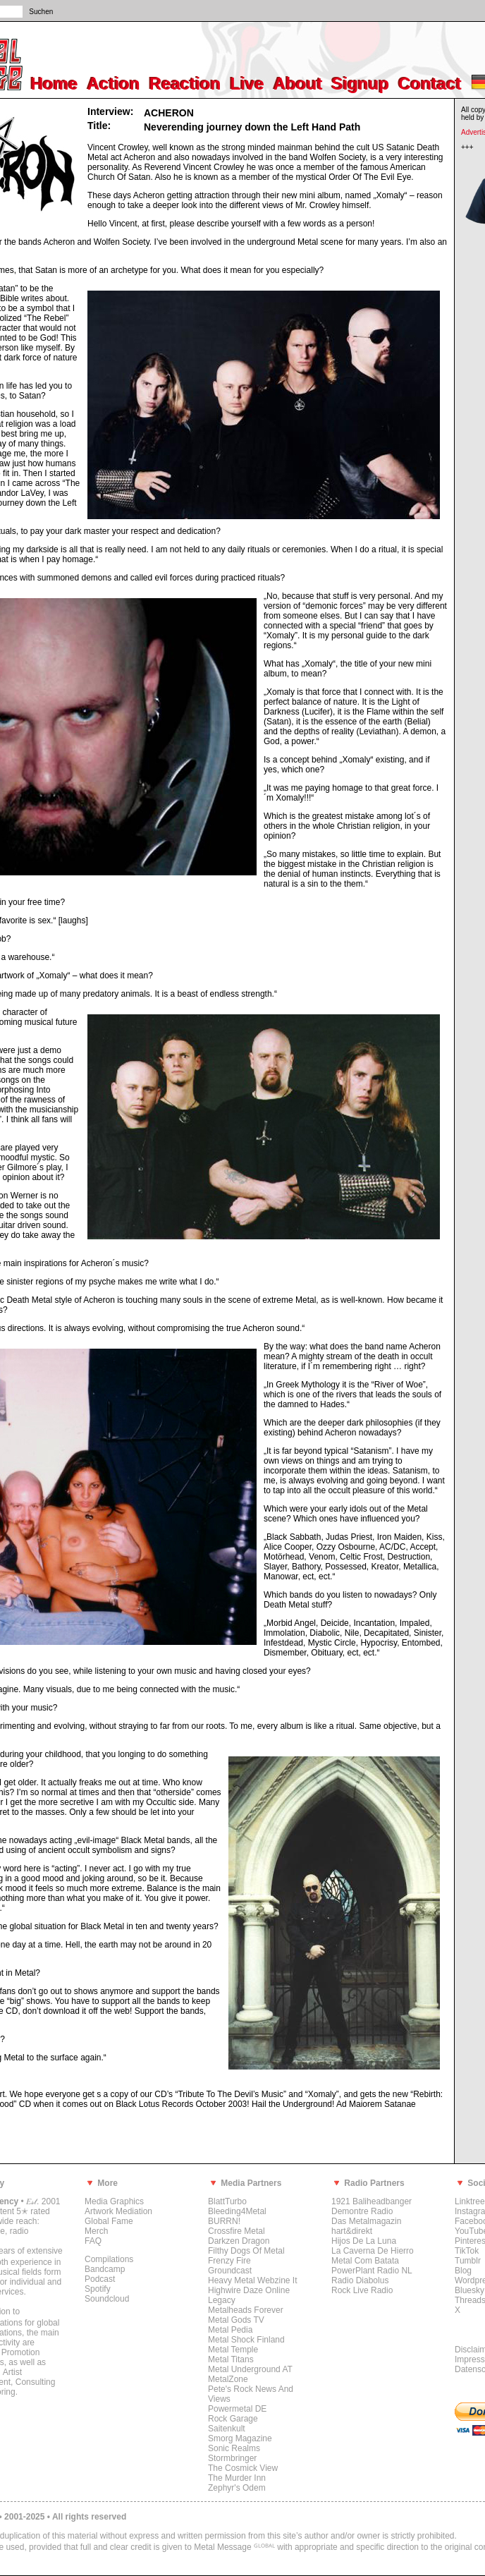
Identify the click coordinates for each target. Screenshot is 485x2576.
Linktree (470, 2201)
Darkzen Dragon (238, 2241)
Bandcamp (105, 2269)
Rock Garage (233, 2419)
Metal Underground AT (250, 2369)
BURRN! (224, 2221)
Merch (96, 2231)
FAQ (93, 2241)
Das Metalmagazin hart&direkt (366, 2226)
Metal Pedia (230, 2330)
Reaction (185, 83)
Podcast (100, 2279)
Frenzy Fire (229, 2261)
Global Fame (109, 2221)
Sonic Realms (234, 2448)
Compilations (109, 2259)
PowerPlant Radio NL (371, 2271)
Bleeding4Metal (237, 2211)
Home (54, 83)
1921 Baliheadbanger (371, 2201)
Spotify (98, 2289)
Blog (463, 2271)
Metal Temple (233, 2350)
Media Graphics (114, 2201)
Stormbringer (232, 2458)
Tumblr (468, 2261)
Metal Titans (231, 2359)
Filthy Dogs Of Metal (246, 2251)
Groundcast (230, 2271)
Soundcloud (107, 2299)
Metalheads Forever (245, 2310)
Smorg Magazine (240, 2438)
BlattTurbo (227, 2201)
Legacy (221, 2300)
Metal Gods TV (236, 2320)
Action (113, 83)
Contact (429, 83)
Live (247, 83)
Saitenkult (226, 2429)
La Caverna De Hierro (372, 2251)
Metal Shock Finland (246, 2340)
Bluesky (469, 2290)
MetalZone (228, 2379)
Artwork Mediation (118, 2211)
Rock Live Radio (362, 2290)
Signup (360, 83)
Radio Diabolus (359, 2280)
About (298, 83)
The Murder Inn (237, 2478)
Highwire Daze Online (249, 2290)
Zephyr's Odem (237, 2488)
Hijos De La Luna (363, 2241)
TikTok (467, 2251)
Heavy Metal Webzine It (252, 2280)
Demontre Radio (362, 2211)
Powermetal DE (237, 2409)
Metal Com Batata (365, 2261)
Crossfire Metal (236, 2231)
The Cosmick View (243, 2468)
